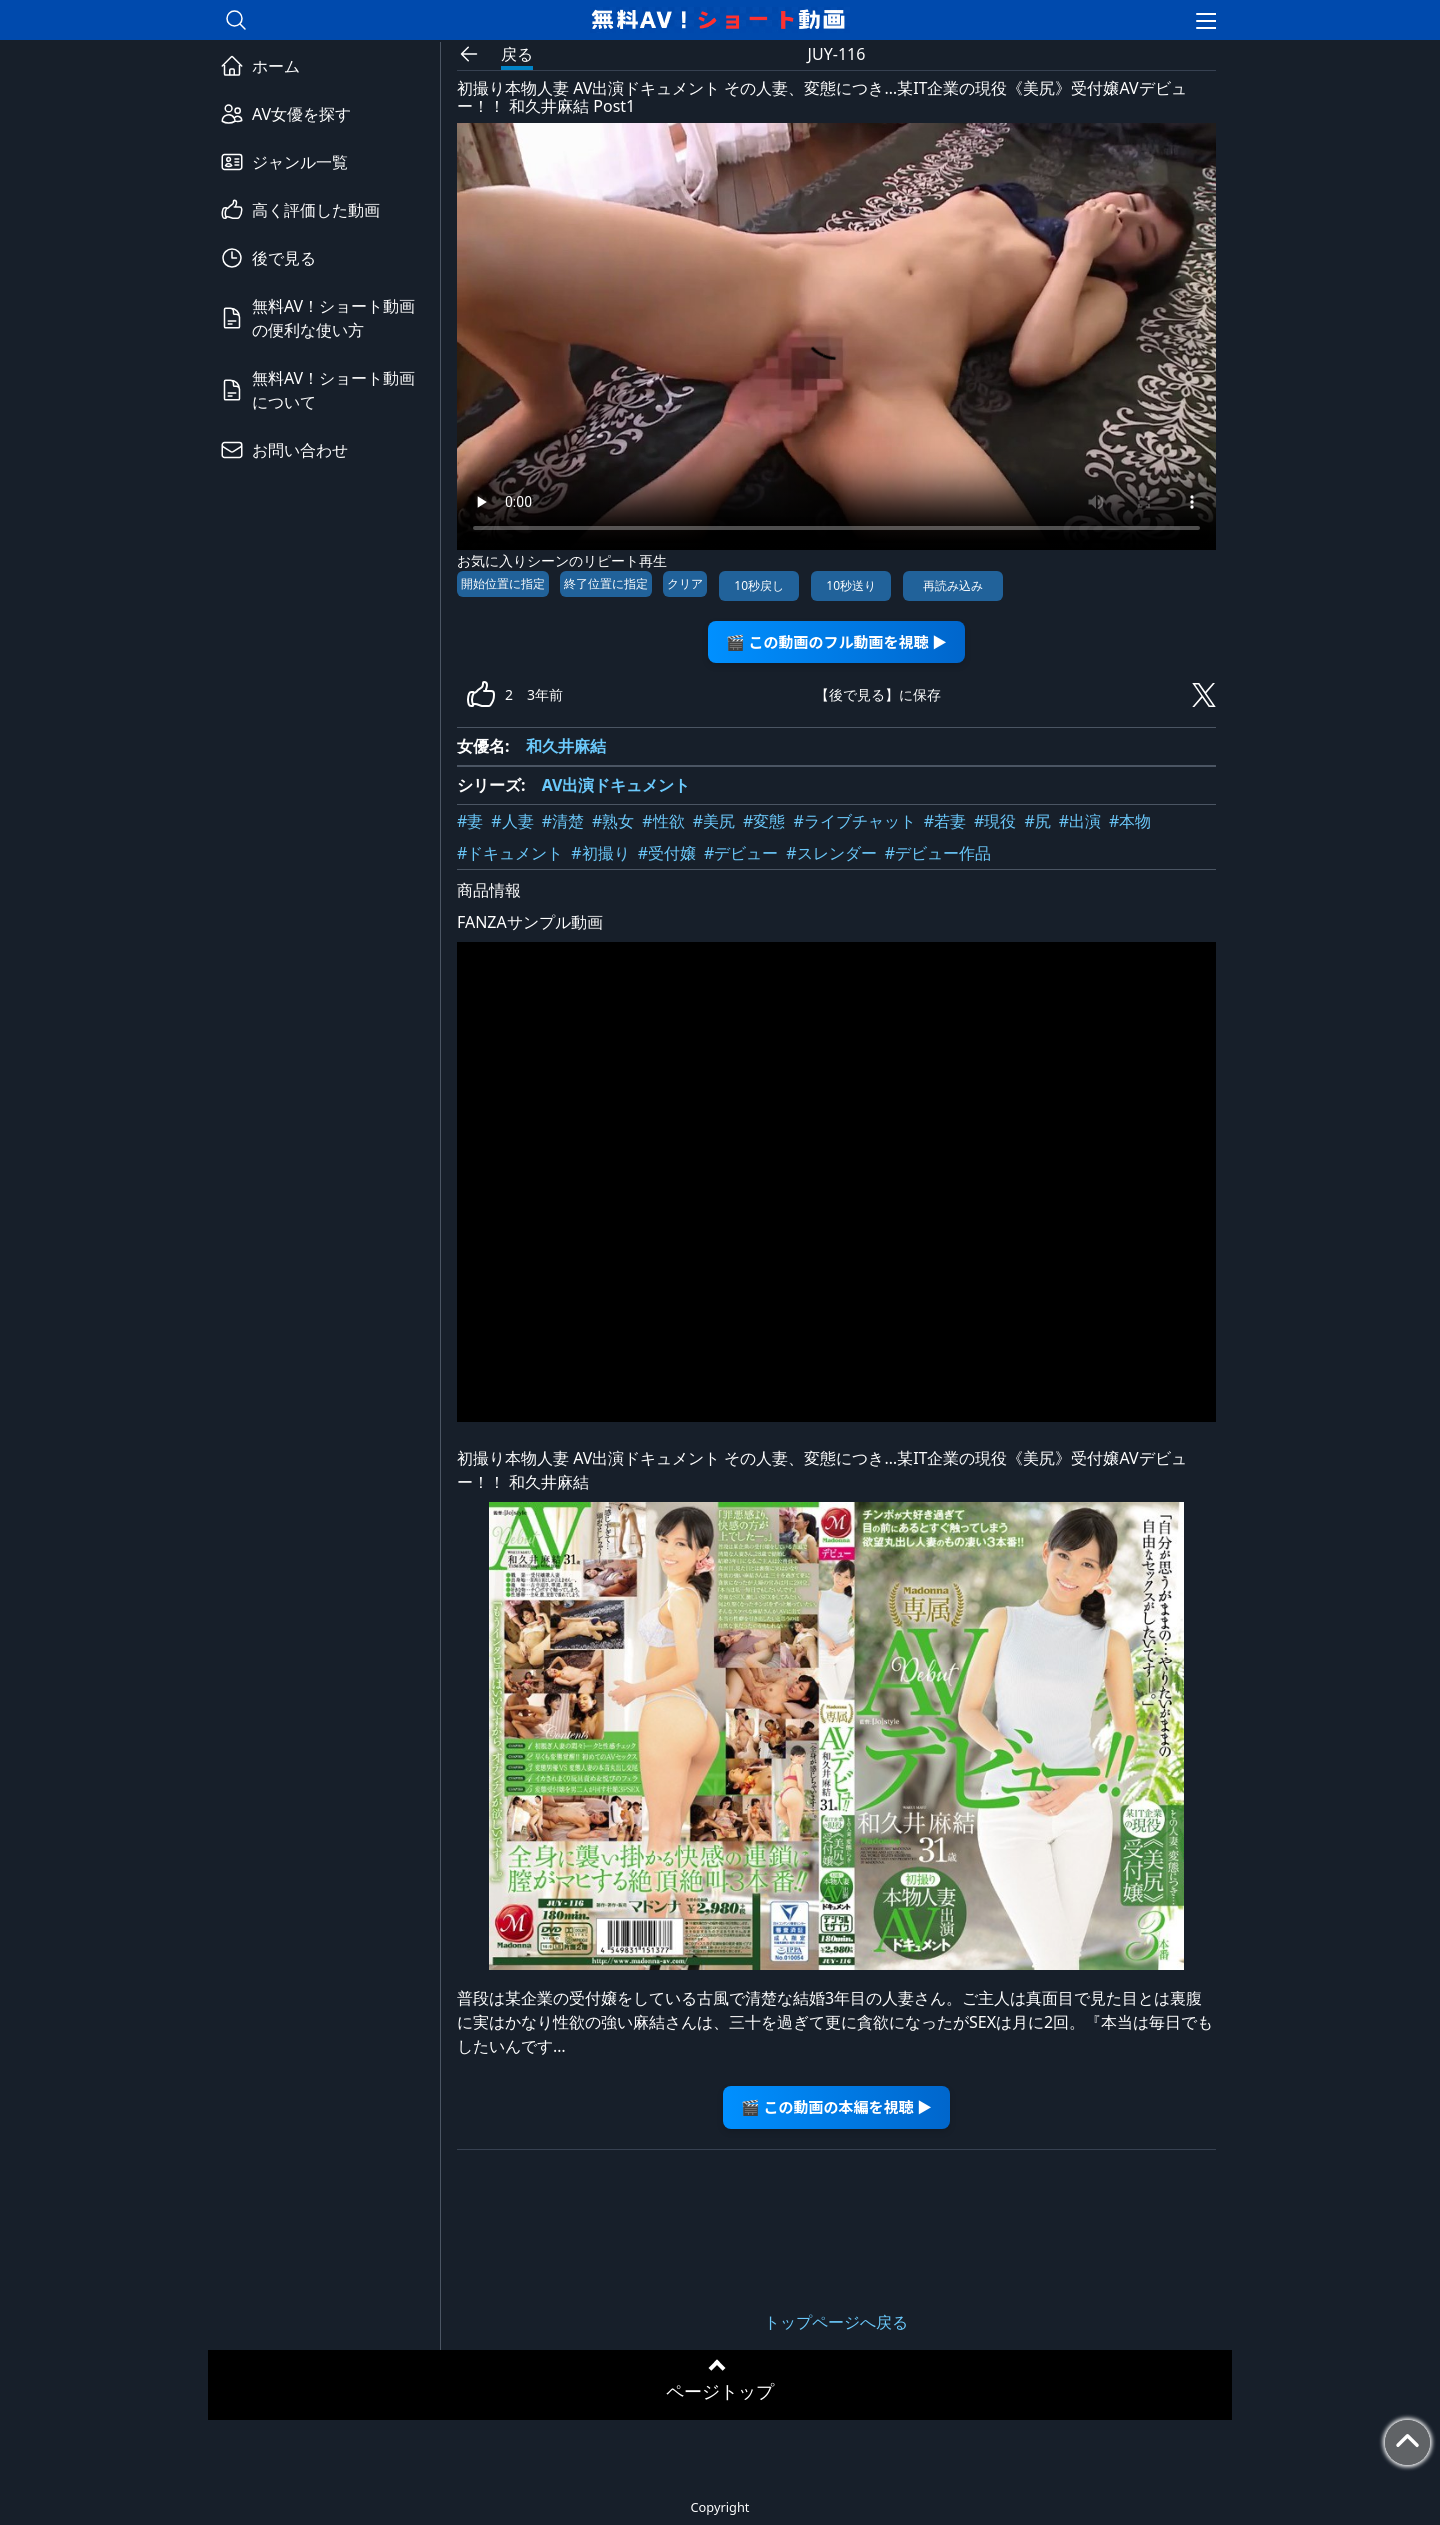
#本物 (1130, 821)
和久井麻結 (566, 746)
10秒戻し (759, 585)
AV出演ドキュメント (616, 785)
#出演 (1080, 821)
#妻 (470, 821)
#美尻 (714, 821)
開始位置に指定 (503, 583)
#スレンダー (831, 853)
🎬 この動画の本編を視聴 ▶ (836, 2106)
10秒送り (851, 585)
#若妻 (945, 821)
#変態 (764, 821)
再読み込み (953, 585)
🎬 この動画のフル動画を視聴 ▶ (836, 641)
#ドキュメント (510, 853)
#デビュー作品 (938, 853)
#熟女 (613, 821)
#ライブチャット (854, 821)
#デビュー (741, 853)
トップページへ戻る (836, 2322)
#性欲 (663, 821)
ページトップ (720, 2391)
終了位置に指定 (606, 583)
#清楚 (563, 821)
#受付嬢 (667, 853)
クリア (685, 583)
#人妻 (512, 821)
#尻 (1037, 821)
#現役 (995, 821)
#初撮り (600, 853)
